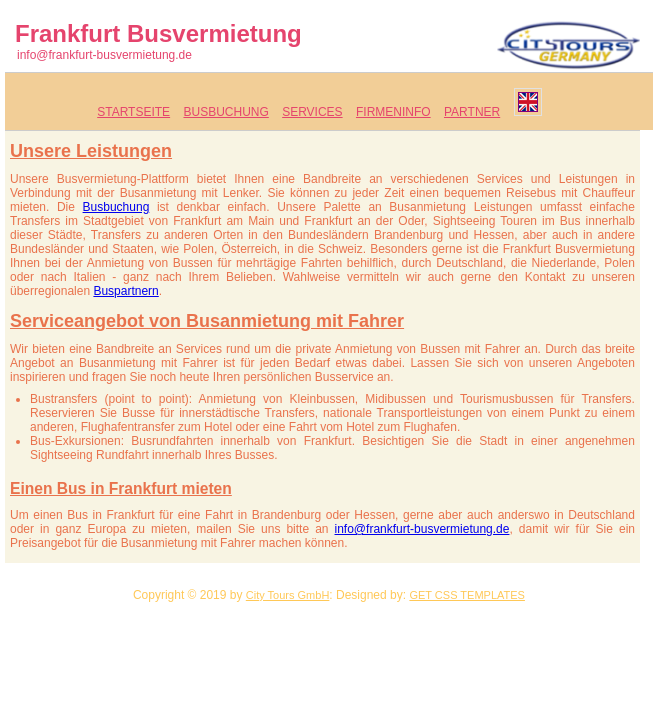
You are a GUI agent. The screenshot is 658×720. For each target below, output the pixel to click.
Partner (472, 112)
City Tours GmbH (288, 595)
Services (312, 112)
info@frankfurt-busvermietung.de (104, 55)
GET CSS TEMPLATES (467, 595)
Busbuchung (225, 112)
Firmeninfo (393, 112)
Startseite (133, 112)
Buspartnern (125, 291)
